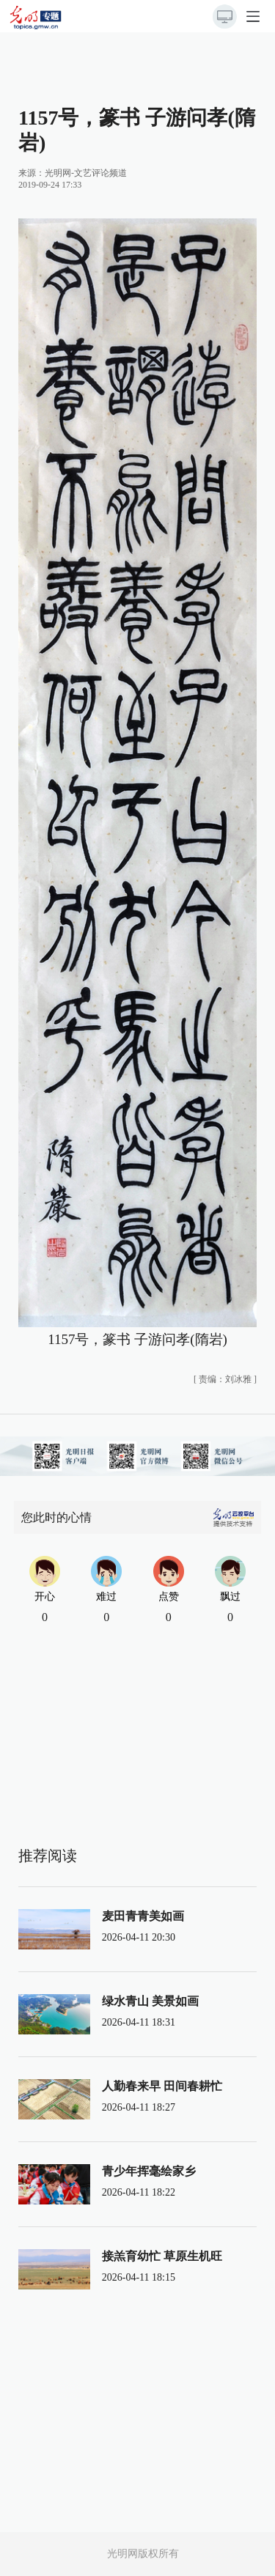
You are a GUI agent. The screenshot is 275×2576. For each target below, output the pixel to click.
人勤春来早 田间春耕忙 (162, 2086)
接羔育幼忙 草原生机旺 (162, 2256)
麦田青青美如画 (143, 1916)
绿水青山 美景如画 (150, 2001)
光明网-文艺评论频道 (86, 173)
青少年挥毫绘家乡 (149, 2171)
